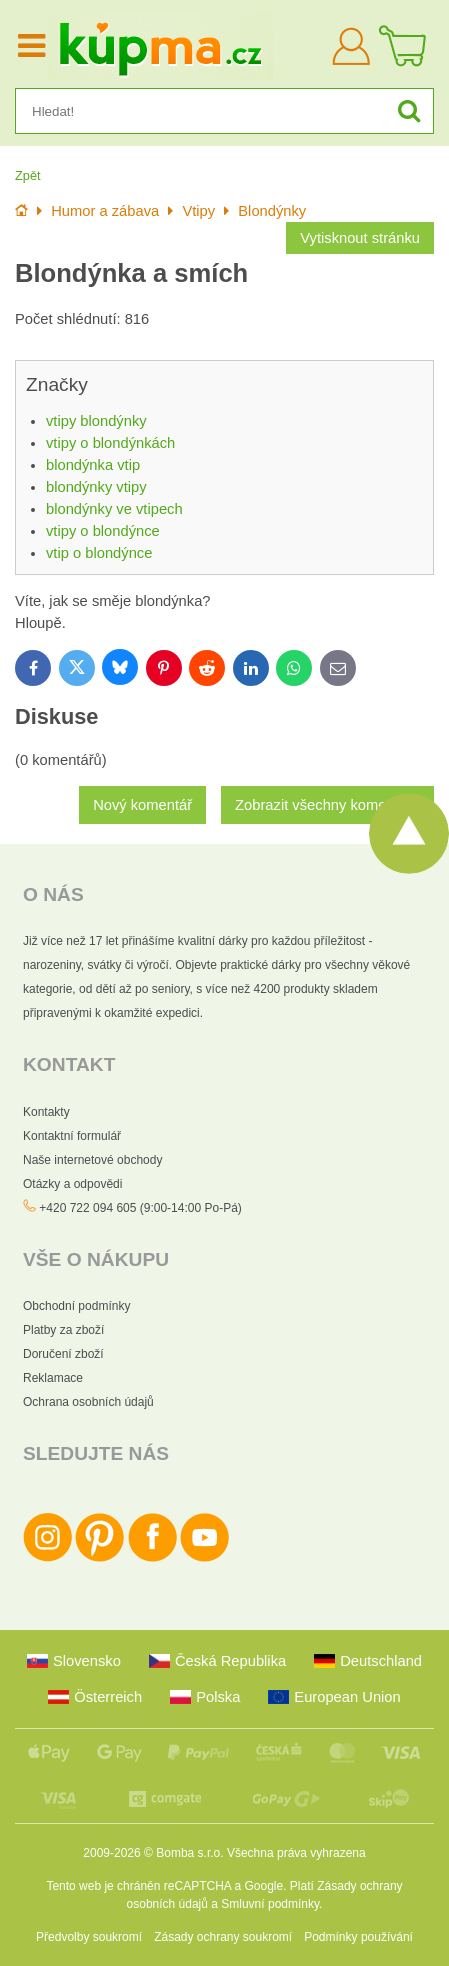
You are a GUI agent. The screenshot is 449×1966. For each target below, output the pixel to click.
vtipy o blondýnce (103, 531)
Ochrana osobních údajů (88, 1402)
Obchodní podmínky (76, 1306)
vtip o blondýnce (99, 553)
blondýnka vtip (93, 465)
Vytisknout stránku (360, 238)
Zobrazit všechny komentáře (327, 805)
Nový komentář (142, 805)
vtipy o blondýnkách (110, 443)
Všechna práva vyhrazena (296, 1853)
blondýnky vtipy (96, 487)
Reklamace (53, 1378)
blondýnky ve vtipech (114, 509)
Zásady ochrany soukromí (223, 1937)
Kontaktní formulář (72, 1136)
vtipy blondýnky (96, 421)
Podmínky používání (358, 1937)
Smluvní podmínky (270, 1904)
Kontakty (46, 1112)
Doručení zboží (63, 1354)
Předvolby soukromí (89, 1937)
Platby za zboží (63, 1330)
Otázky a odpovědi (72, 1184)
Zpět (28, 175)
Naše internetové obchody (92, 1160)
